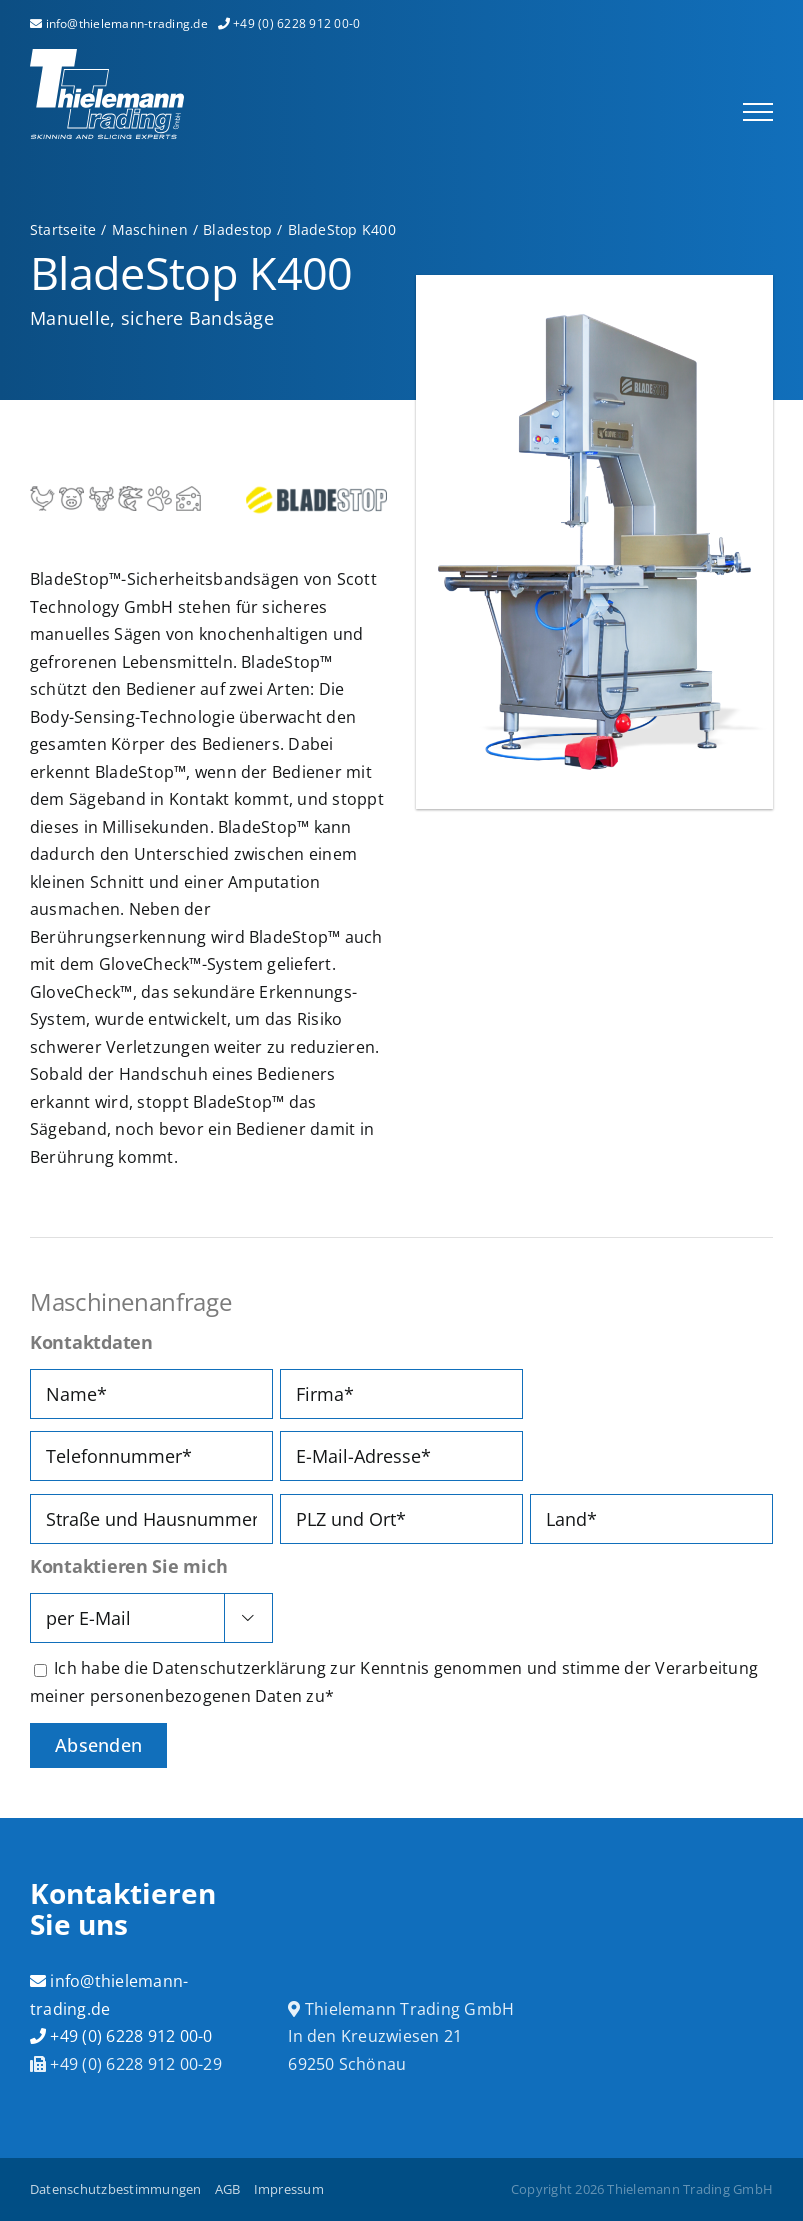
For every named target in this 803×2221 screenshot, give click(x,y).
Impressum (289, 2189)
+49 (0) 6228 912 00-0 (121, 2036)
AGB (228, 2189)
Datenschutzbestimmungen (116, 2189)
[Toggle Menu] (758, 112)
